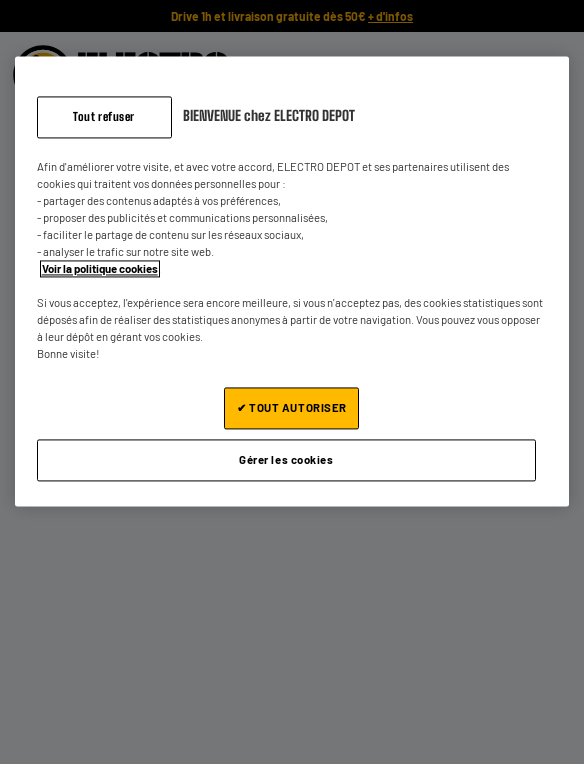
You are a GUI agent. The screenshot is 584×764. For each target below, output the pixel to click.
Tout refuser (104, 116)
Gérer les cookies (286, 460)
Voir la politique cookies (100, 268)
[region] (292, 281)
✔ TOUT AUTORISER (292, 408)
